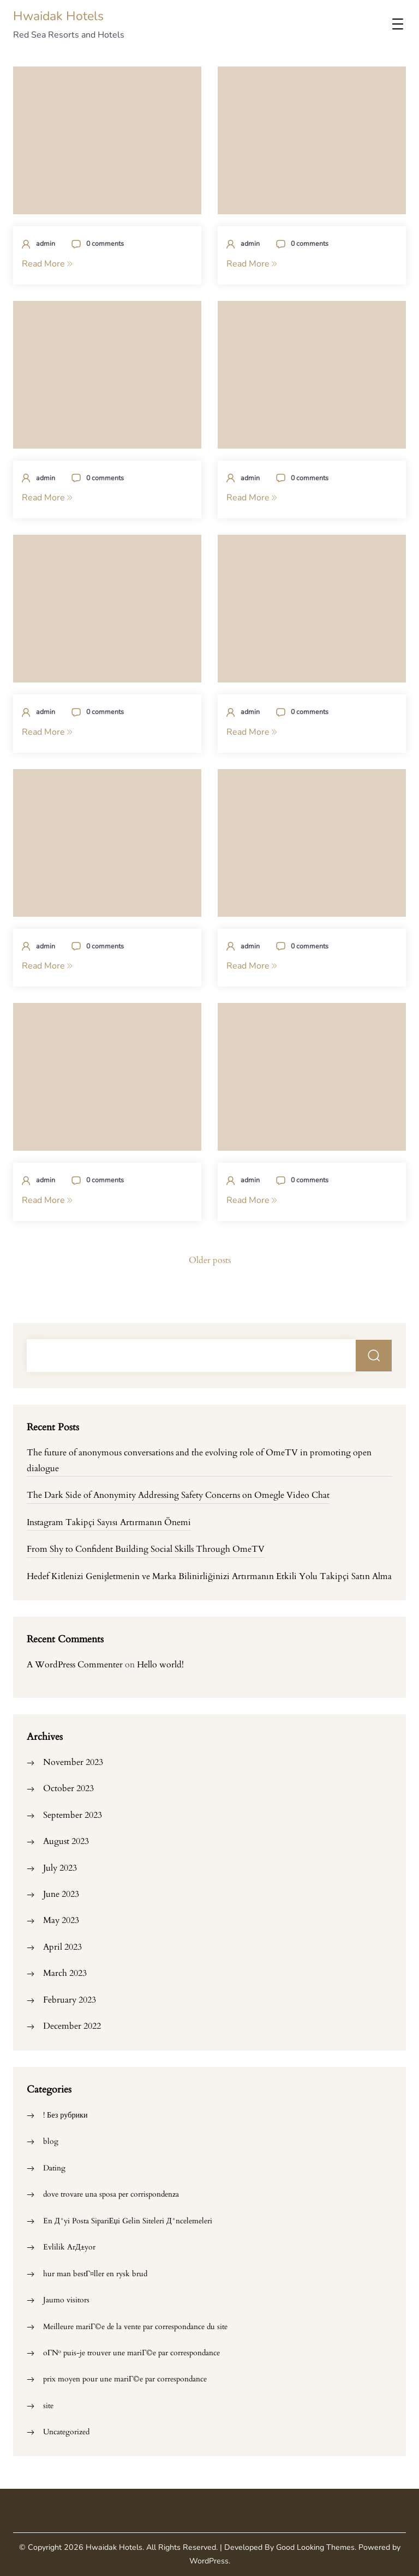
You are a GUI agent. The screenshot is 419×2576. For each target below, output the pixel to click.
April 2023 (62, 1947)
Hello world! (160, 1665)
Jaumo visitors (66, 2300)
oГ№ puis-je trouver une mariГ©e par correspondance (131, 2353)
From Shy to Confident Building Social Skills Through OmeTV (146, 1549)
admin (45, 243)
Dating (54, 2168)
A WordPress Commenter (75, 1665)
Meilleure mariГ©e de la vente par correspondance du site (135, 2326)
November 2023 (73, 1762)
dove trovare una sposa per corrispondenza (111, 2194)
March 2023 (65, 1973)
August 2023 (66, 1841)
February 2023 (69, 2000)
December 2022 (72, 2026)
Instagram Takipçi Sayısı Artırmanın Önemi (109, 1522)
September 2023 (72, 1815)
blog (50, 2141)
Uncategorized (66, 2432)
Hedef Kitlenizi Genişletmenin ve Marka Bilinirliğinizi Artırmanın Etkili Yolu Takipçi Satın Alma (209, 1576)
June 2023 (61, 1894)
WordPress (209, 2561)
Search (374, 1355)
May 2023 (61, 1920)
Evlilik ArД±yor (69, 2247)
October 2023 (68, 1788)
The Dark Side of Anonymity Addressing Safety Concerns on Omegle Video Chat (178, 1495)
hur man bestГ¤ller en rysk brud (95, 2274)
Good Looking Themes (315, 2547)
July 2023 (60, 1868)
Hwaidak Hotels (58, 16)
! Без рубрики (65, 2115)
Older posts (210, 1260)
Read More (47, 264)
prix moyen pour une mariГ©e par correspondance (125, 2379)
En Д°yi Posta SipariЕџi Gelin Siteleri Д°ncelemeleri (127, 2221)
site (48, 2405)
